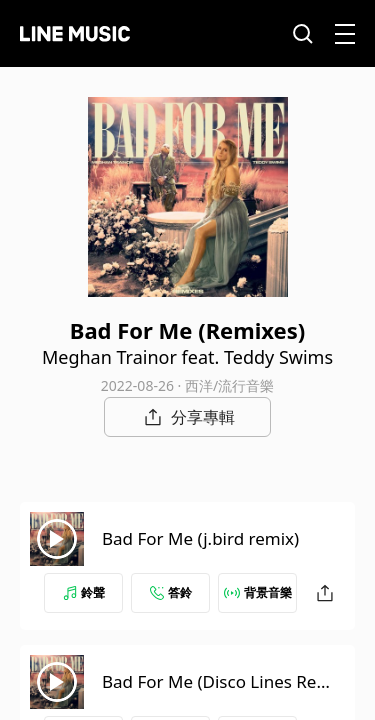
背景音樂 (258, 592)
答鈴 (171, 592)
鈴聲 (84, 592)
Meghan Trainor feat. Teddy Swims (187, 357)
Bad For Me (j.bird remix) (200, 538)
